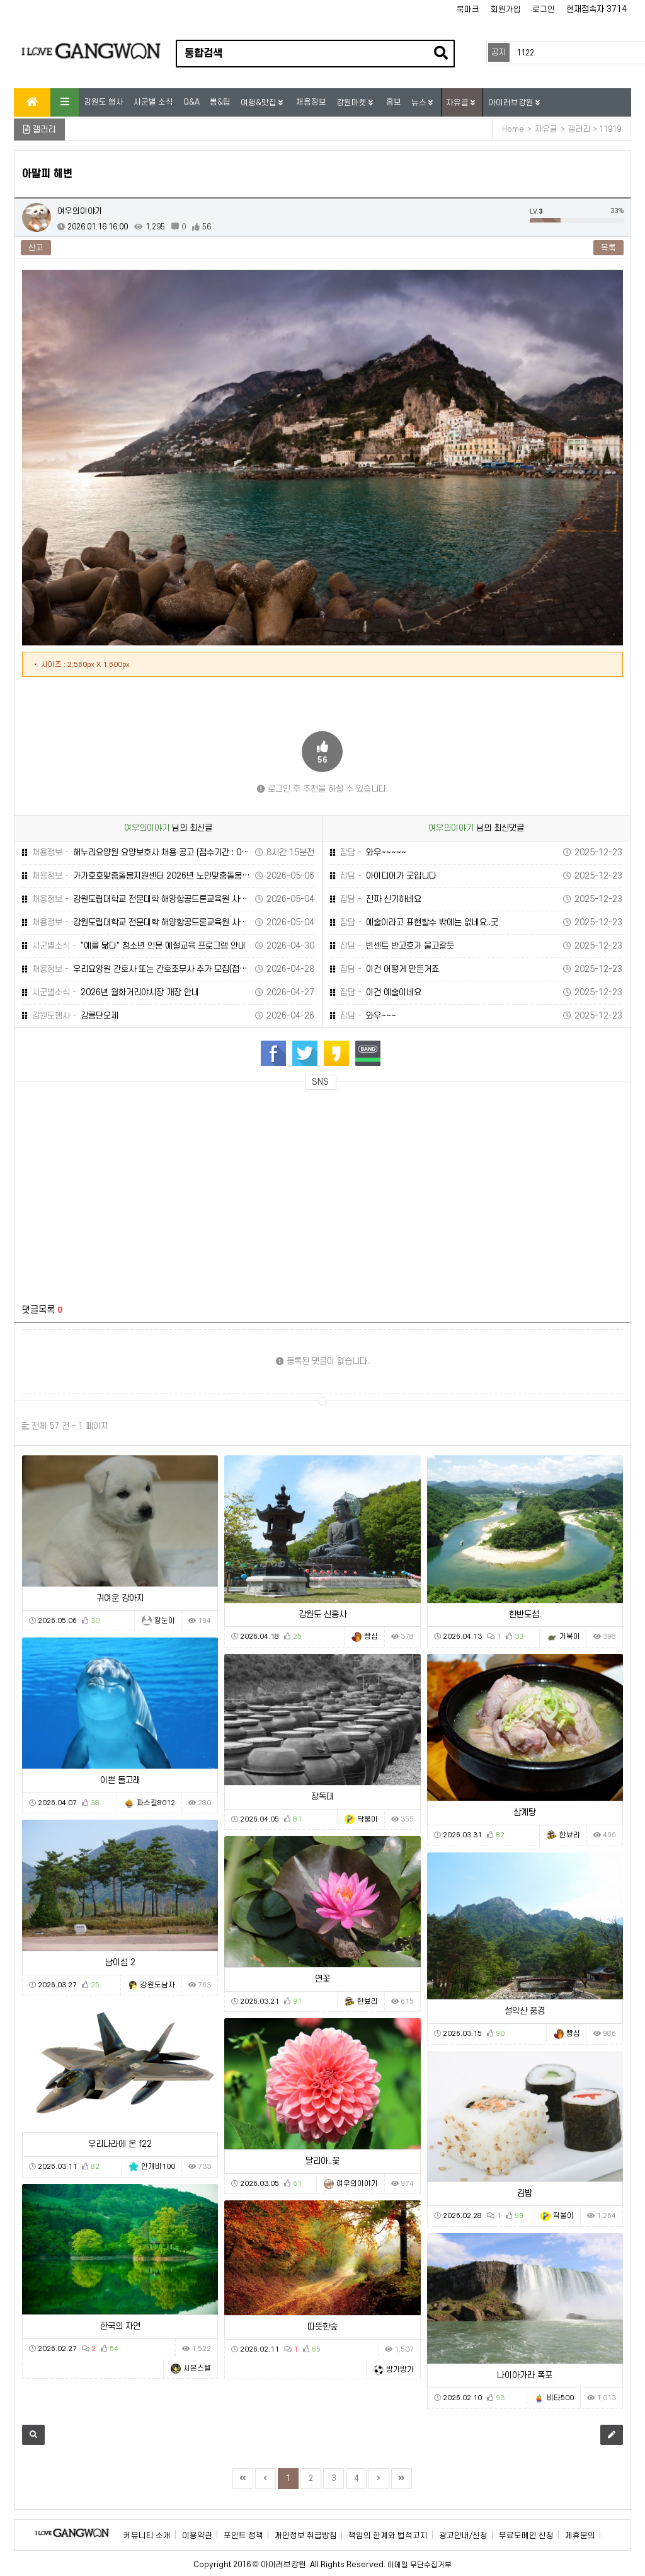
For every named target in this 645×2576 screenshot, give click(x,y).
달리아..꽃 (322, 2161)
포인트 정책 (243, 2535)
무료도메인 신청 (526, 2535)
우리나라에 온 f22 (120, 2144)
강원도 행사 (103, 102)
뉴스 (419, 102)
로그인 (543, 9)
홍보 (393, 102)
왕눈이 (164, 1621)
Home (513, 129)
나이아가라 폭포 (524, 2375)
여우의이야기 (80, 211)
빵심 (371, 1636)
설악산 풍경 (525, 2011)
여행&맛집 (259, 102)
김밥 (524, 2193)
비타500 (560, 2398)
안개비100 (158, 2167)
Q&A (191, 102)
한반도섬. (525, 1614)
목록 (608, 247)
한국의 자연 (120, 2326)
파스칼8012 (156, 1803)
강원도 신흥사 (322, 1614)
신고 (35, 247)
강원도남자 (157, 1985)
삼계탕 (524, 1812)
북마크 (468, 9)
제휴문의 (580, 2535)
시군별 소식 (153, 102)
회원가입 (506, 9)
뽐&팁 (220, 102)
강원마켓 (352, 102)
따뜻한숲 (322, 2326)
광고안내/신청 (463, 2535)
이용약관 (197, 2535)
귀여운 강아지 (120, 1598)
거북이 (569, 1636)
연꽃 (322, 1979)
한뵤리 (569, 1835)
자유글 (458, 102)
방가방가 (400, 2369)
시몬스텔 (197, 2368)
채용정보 (311, 102)
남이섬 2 (120, 1962)
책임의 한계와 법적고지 (388, 2535)
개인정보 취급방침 (306, 2535)
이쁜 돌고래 (120, 1780)
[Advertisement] (135, 1189)
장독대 (322, 1796)
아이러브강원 (511, 102)
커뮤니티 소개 (147, 2535)
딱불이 (367, 1819)
